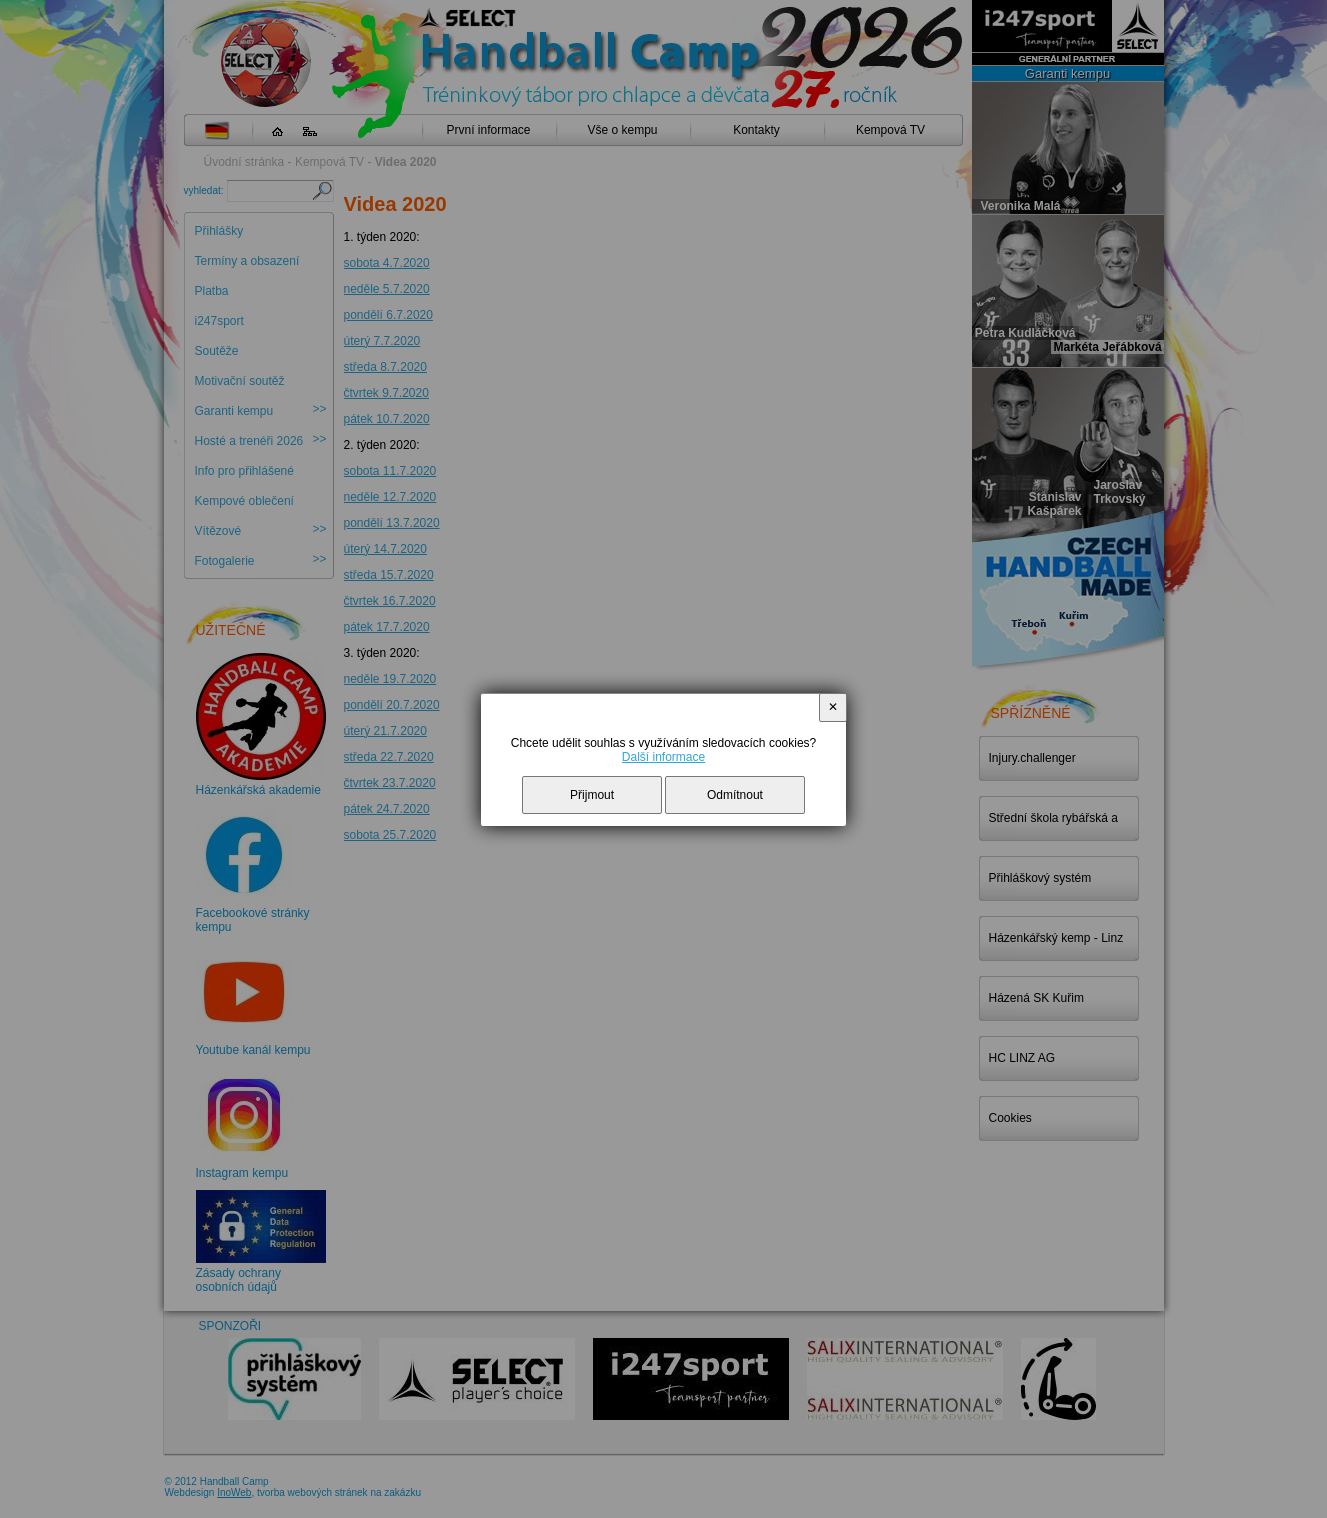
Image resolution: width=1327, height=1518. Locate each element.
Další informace (663, 757)
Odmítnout (735, 795)
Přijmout (592, 795)
